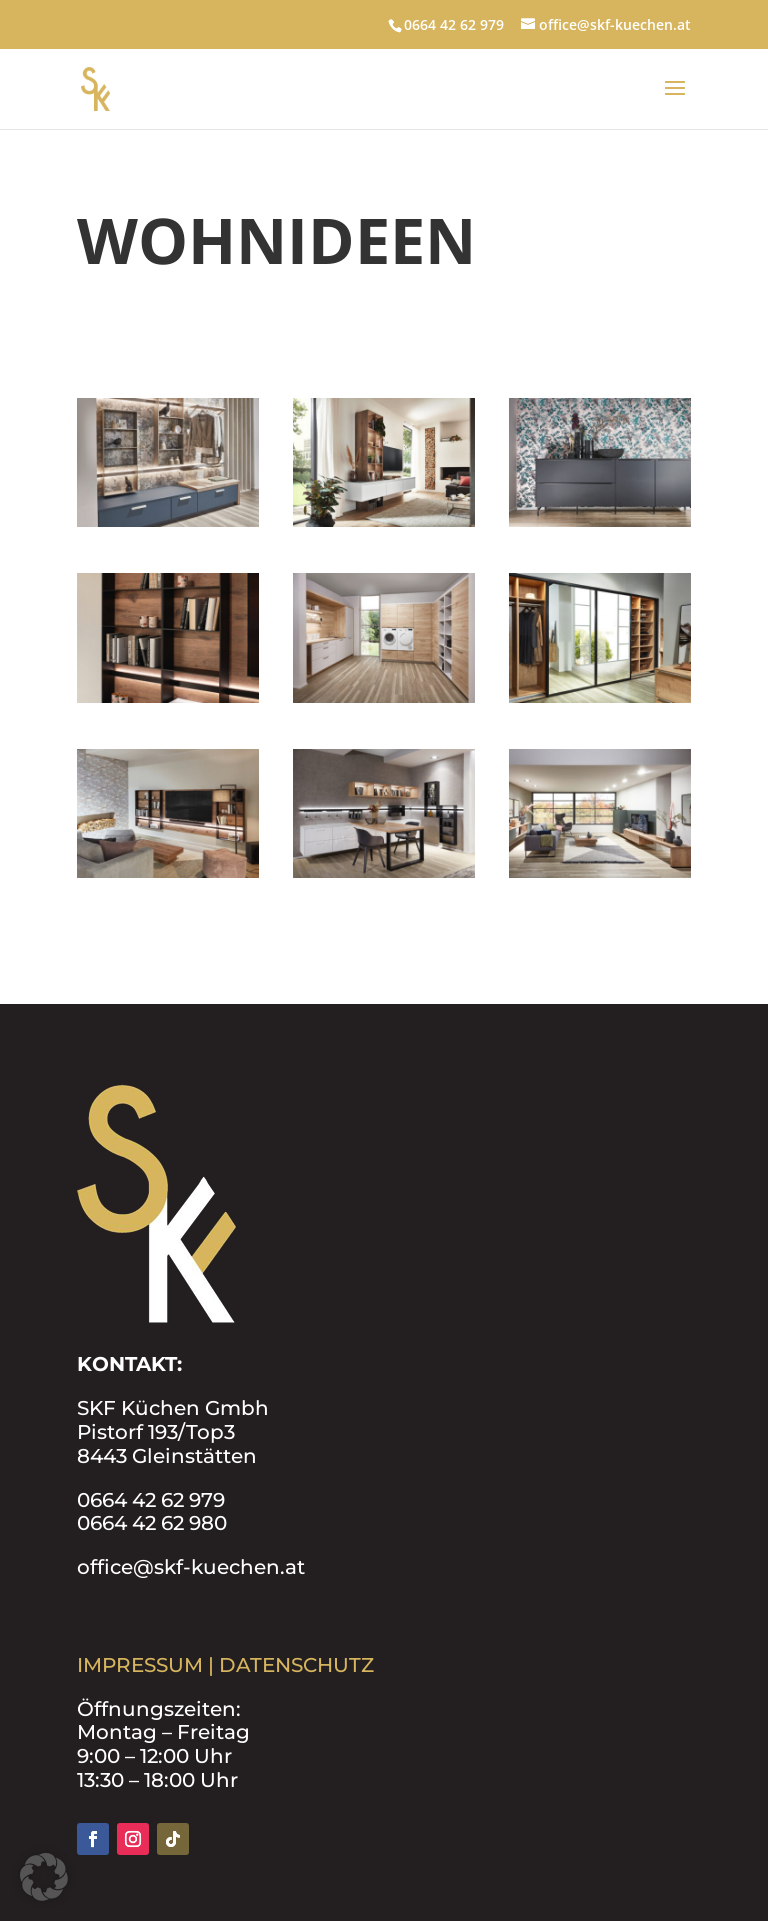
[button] (44, 1877)
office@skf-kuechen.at (191, 1567)
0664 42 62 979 (151, 1500)
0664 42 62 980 (152, 1523)
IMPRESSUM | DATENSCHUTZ (225, 1665)
